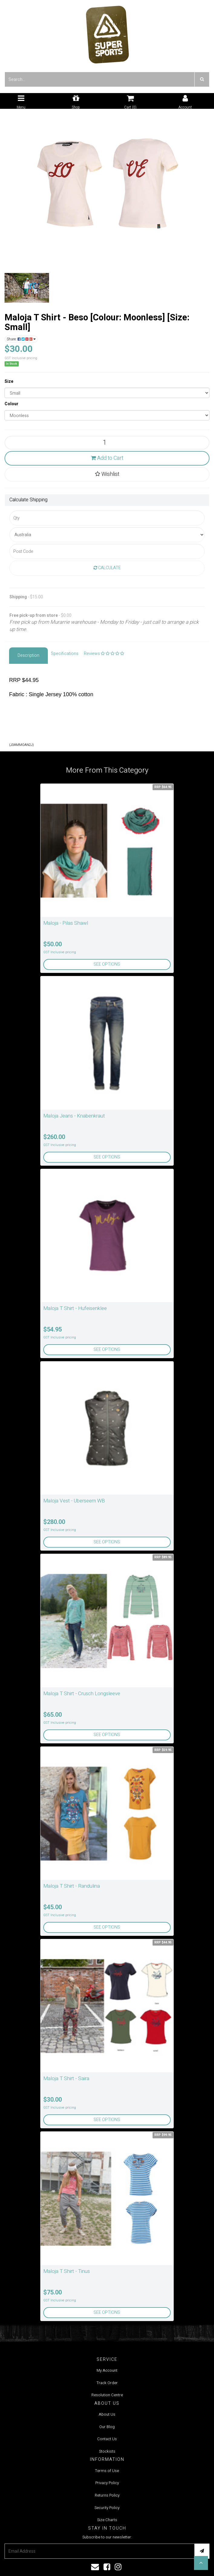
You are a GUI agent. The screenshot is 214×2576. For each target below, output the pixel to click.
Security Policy (107, 2508)
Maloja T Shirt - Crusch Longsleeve (81, 1693)
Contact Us (107, 2439)
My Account (107, 2370)
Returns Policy (107, 2495)
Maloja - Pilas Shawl (65, 923)
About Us (107, 2414)
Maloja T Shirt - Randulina (71, 1886)
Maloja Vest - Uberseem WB (74, 1501)
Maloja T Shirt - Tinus (66, 2271)
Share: (21, 339)
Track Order (107, 2383)
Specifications (64, 653)
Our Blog (107, 2427)
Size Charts (107, 2520)
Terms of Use (107, 2471)
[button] (201, 2563)
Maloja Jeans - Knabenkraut (74, 1116)
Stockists (107, 2451)
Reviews (104, 653)
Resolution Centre (107, 2395)
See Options (107, 964)
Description (28, 655)
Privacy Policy (107, 2483)
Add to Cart (107, 458)
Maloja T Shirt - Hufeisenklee (75, 1308)
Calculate (107, 568)
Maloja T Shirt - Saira (66, 2078)
